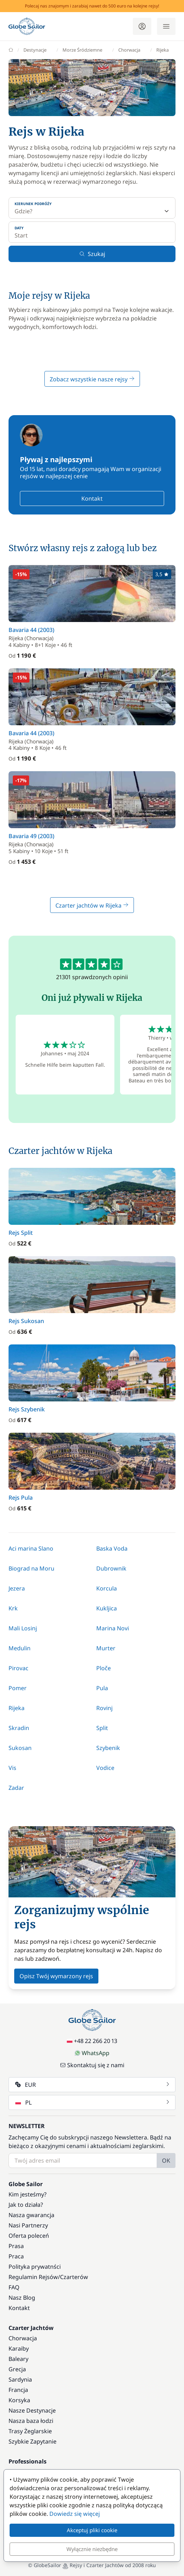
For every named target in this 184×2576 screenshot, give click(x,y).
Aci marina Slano (31, 1548)
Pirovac (18, 1668)
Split (102, 1728)
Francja (18, 2390)
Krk (13, 1608)
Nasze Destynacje (32, 2410)
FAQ (14, 2287)
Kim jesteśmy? (28, 2194)
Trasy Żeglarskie (30, 2431)
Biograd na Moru (31, 1568)
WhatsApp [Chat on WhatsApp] (92, 2053)
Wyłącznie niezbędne (92, 2549)
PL (92, 2102)
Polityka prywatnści (35, 2267)
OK (166, 2160)
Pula (102, 1688)
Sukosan (20, 1748)
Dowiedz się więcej (74, 2514)
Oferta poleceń (29, 2236)
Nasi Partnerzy (28, 2225)
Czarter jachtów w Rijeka (92, 905)
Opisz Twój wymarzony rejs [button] (56, 1976)
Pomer (18, 1688)
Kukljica (106, 1608)
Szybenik (108, 1748)
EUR (92, 2085)
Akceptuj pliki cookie (92, 2530)
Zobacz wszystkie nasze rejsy (92, 379)
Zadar (16, 1788)
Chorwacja (23, 2338)
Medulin (20, 1648)
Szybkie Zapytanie (32, 2441)
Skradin (19, 1728)
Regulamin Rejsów (33, 2277)
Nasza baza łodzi (31, 2421)
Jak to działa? (26, 2205)
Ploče (103, 1668)
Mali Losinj (23, 1628)
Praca (16, 2256)
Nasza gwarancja (31, 2215)
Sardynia (20, 2379)
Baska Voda (112, 1548)
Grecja (17, 2369)
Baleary (18, 2359)
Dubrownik (111, 1568)
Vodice (105, 1768)
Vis (12, 1768)
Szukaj (92, 254)
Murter (105, 1648)
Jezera (17, 1588)
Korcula (106, 1588)
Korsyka (19, 2400)
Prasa (16, 2246)
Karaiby (19, 2348)
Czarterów (74, 2277)
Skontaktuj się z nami (92, 2065)
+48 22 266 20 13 (92, 2041)
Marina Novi (112, 1628)
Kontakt (92, 498)
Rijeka (17, 1708)
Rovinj (104, 1708)
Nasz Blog (22, 2297)
